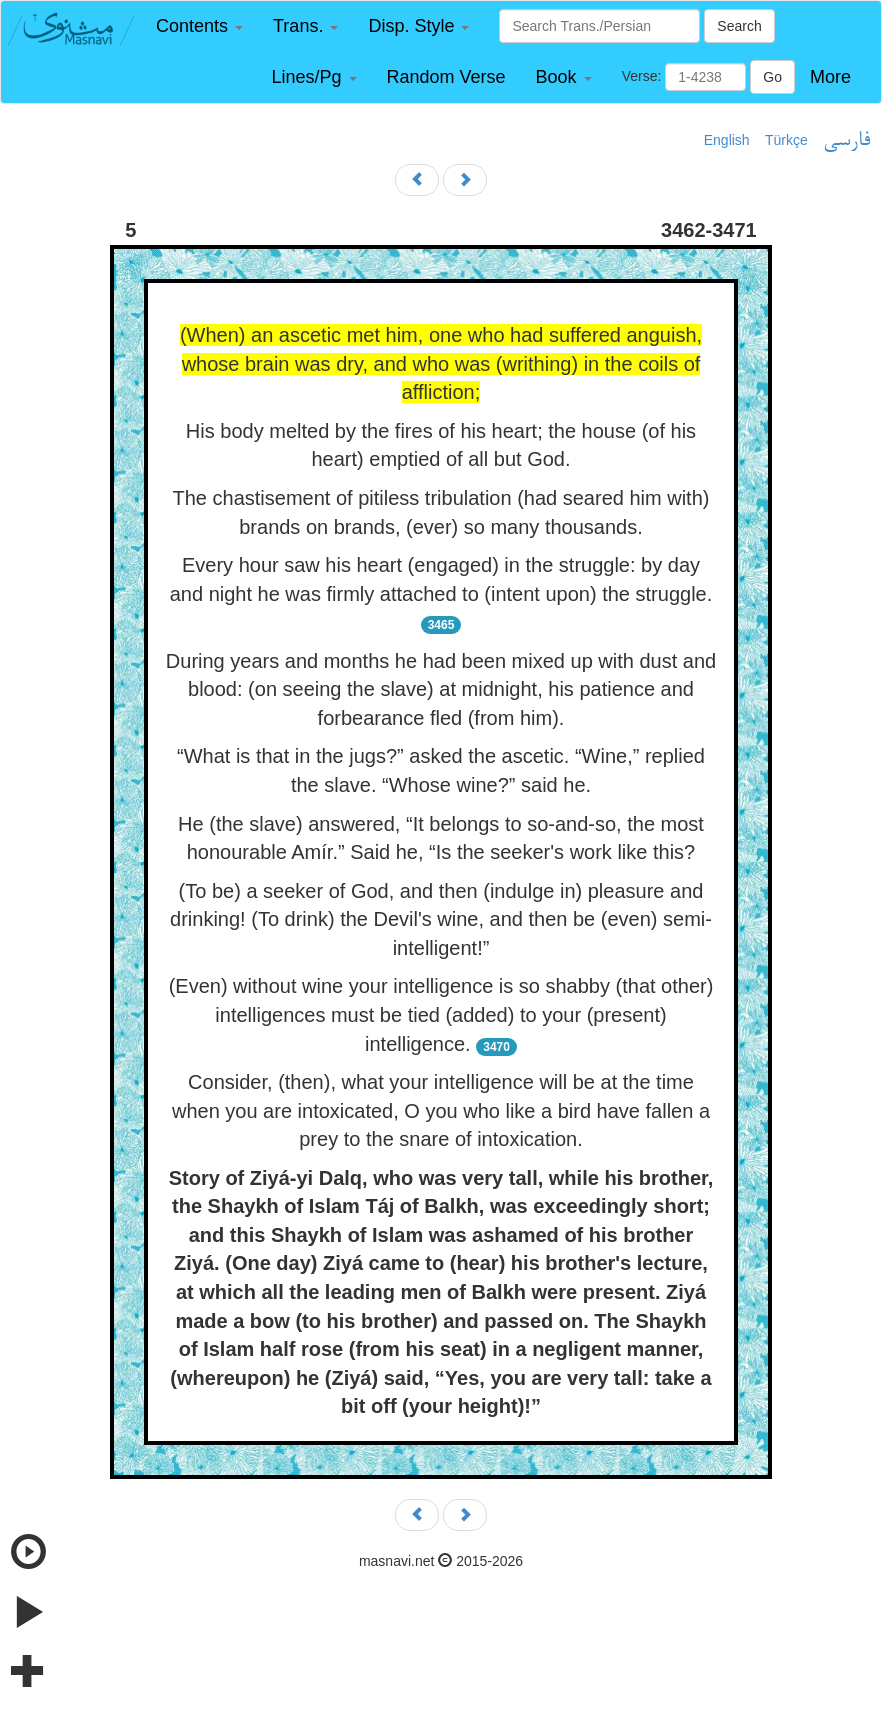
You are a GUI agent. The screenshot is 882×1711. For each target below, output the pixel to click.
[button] (199, 26)
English (727, 140)
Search (739, 26)
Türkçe (786, 140)
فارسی (846, 141)
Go (772, 77)
